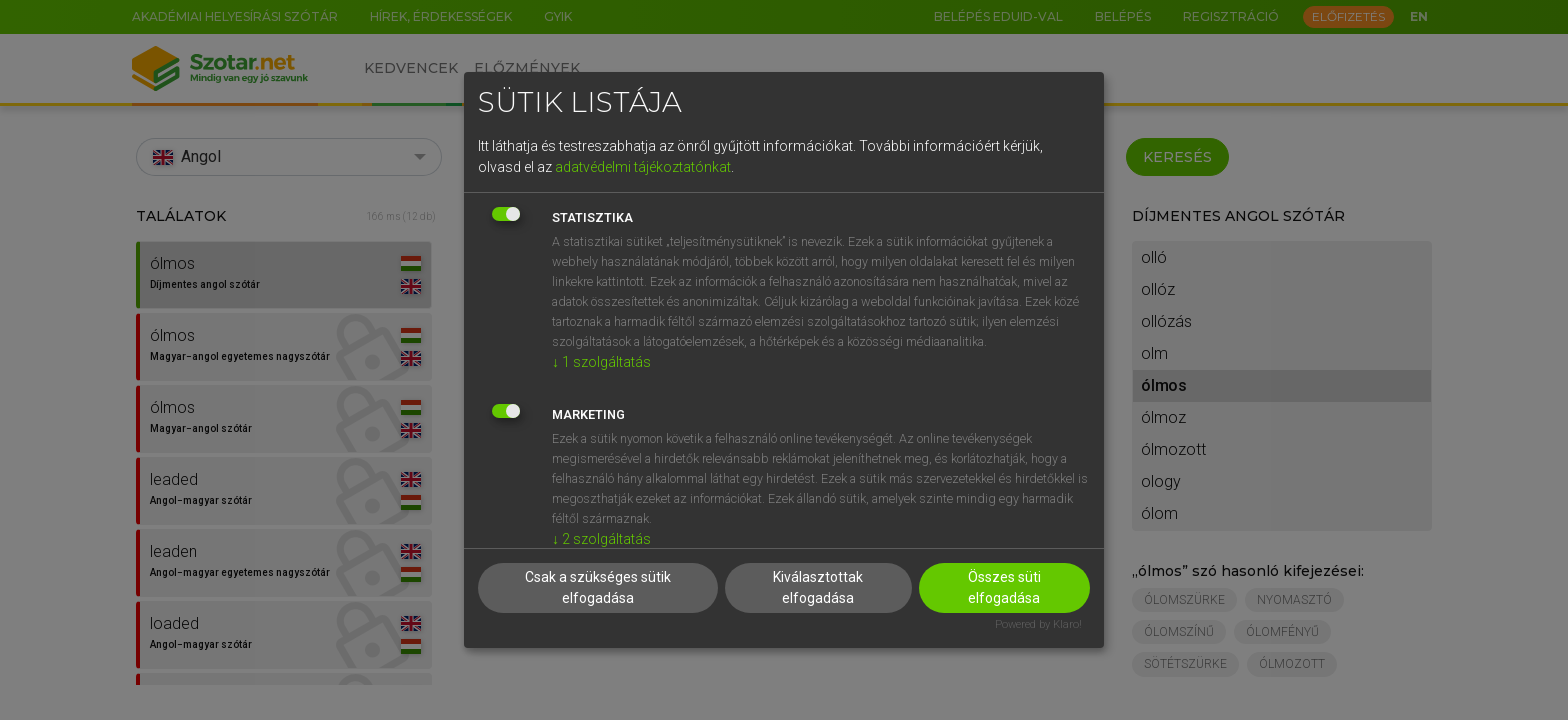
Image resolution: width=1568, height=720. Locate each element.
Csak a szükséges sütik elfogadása (598, 587)
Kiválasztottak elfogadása (818, 587)
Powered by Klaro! (1038, 624)
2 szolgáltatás (601, 539)
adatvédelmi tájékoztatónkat (643, 167)
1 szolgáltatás (601, 362)
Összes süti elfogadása (1004, 587)
